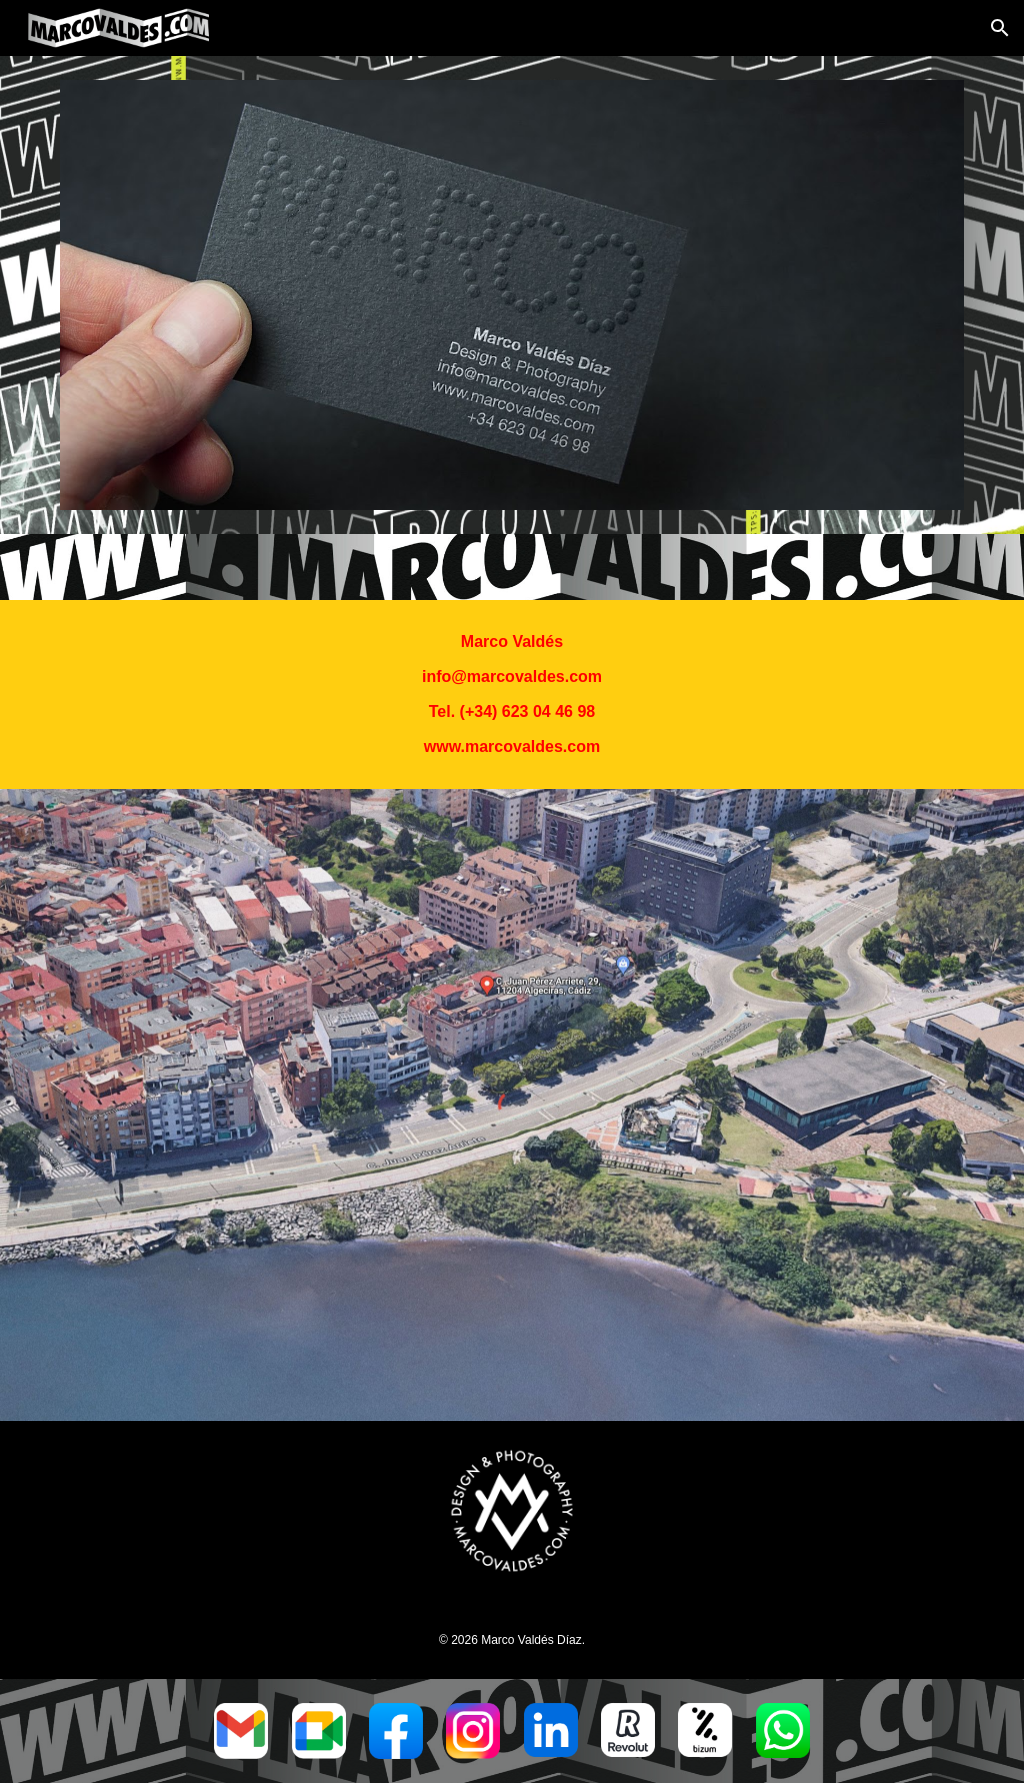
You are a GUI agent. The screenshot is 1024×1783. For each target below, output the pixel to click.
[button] (1000, 28)
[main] (512, 694)
